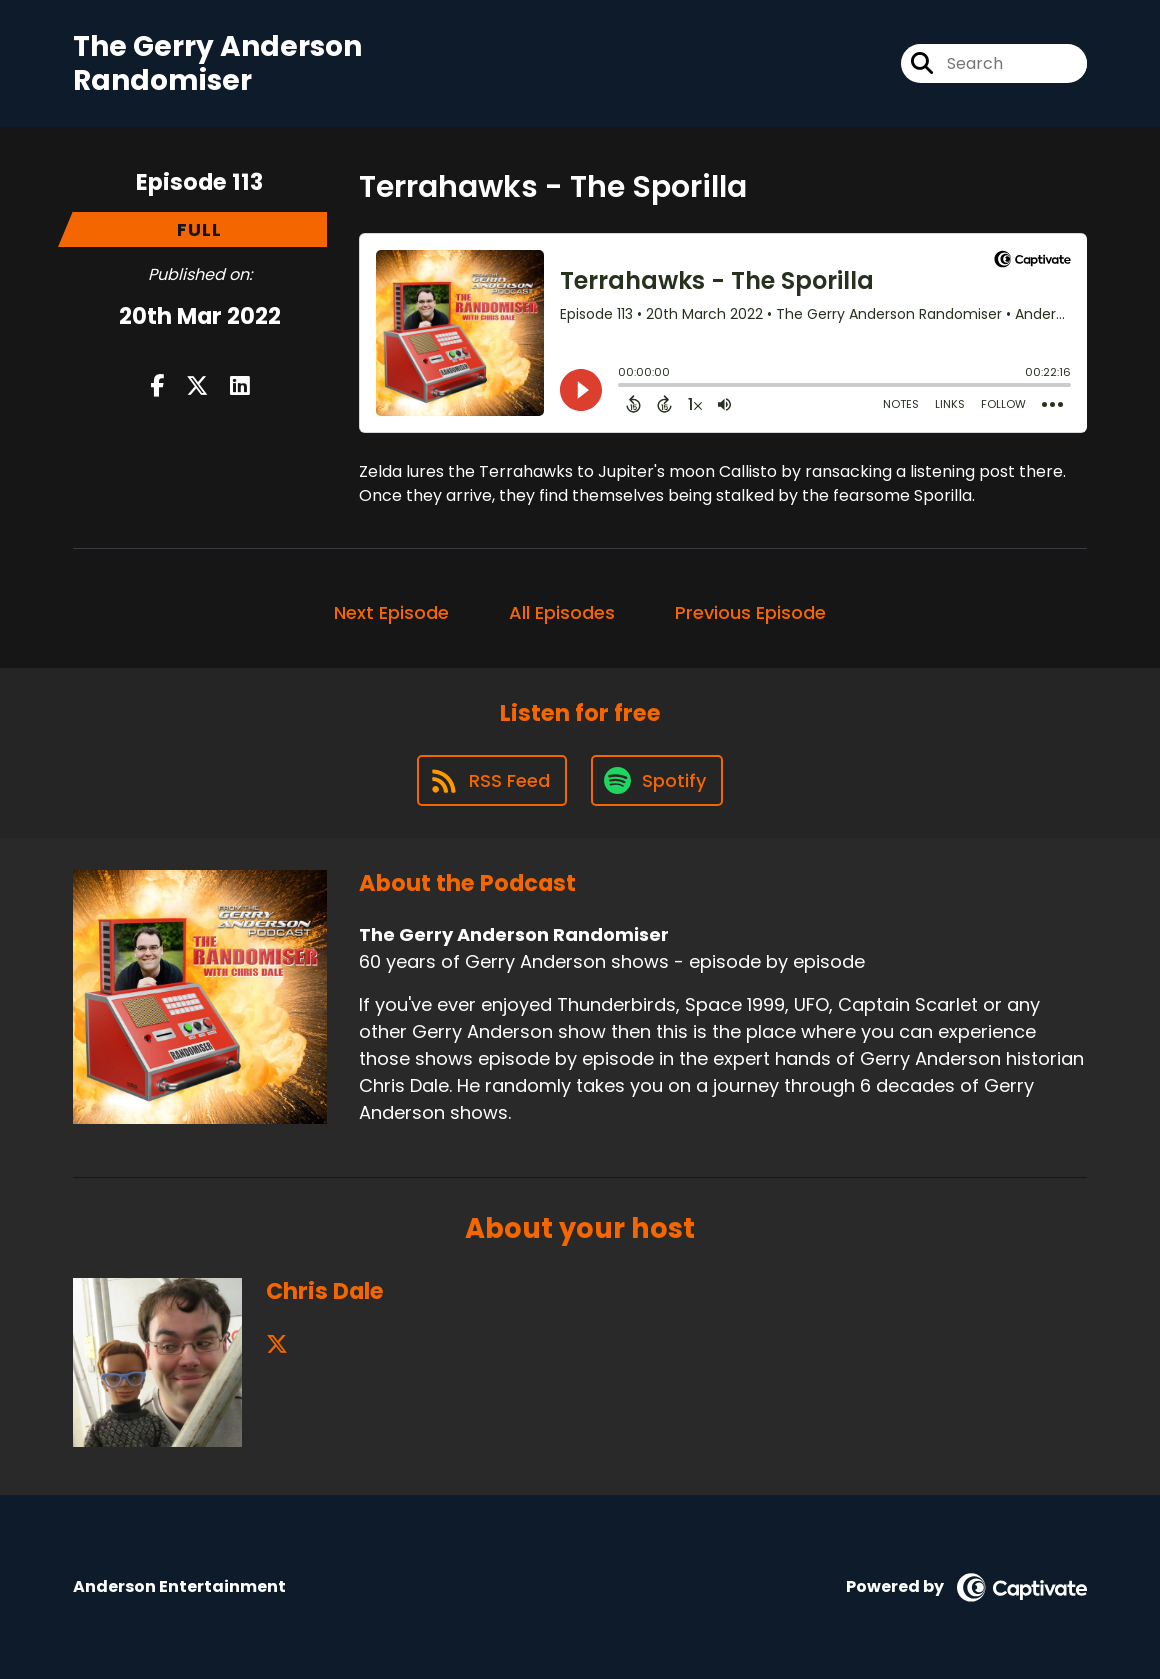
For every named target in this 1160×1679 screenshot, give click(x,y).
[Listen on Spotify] (657, 780)
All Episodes (562, 612)
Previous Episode (750, 612)
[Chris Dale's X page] (277, 1344)
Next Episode (391, 612)
